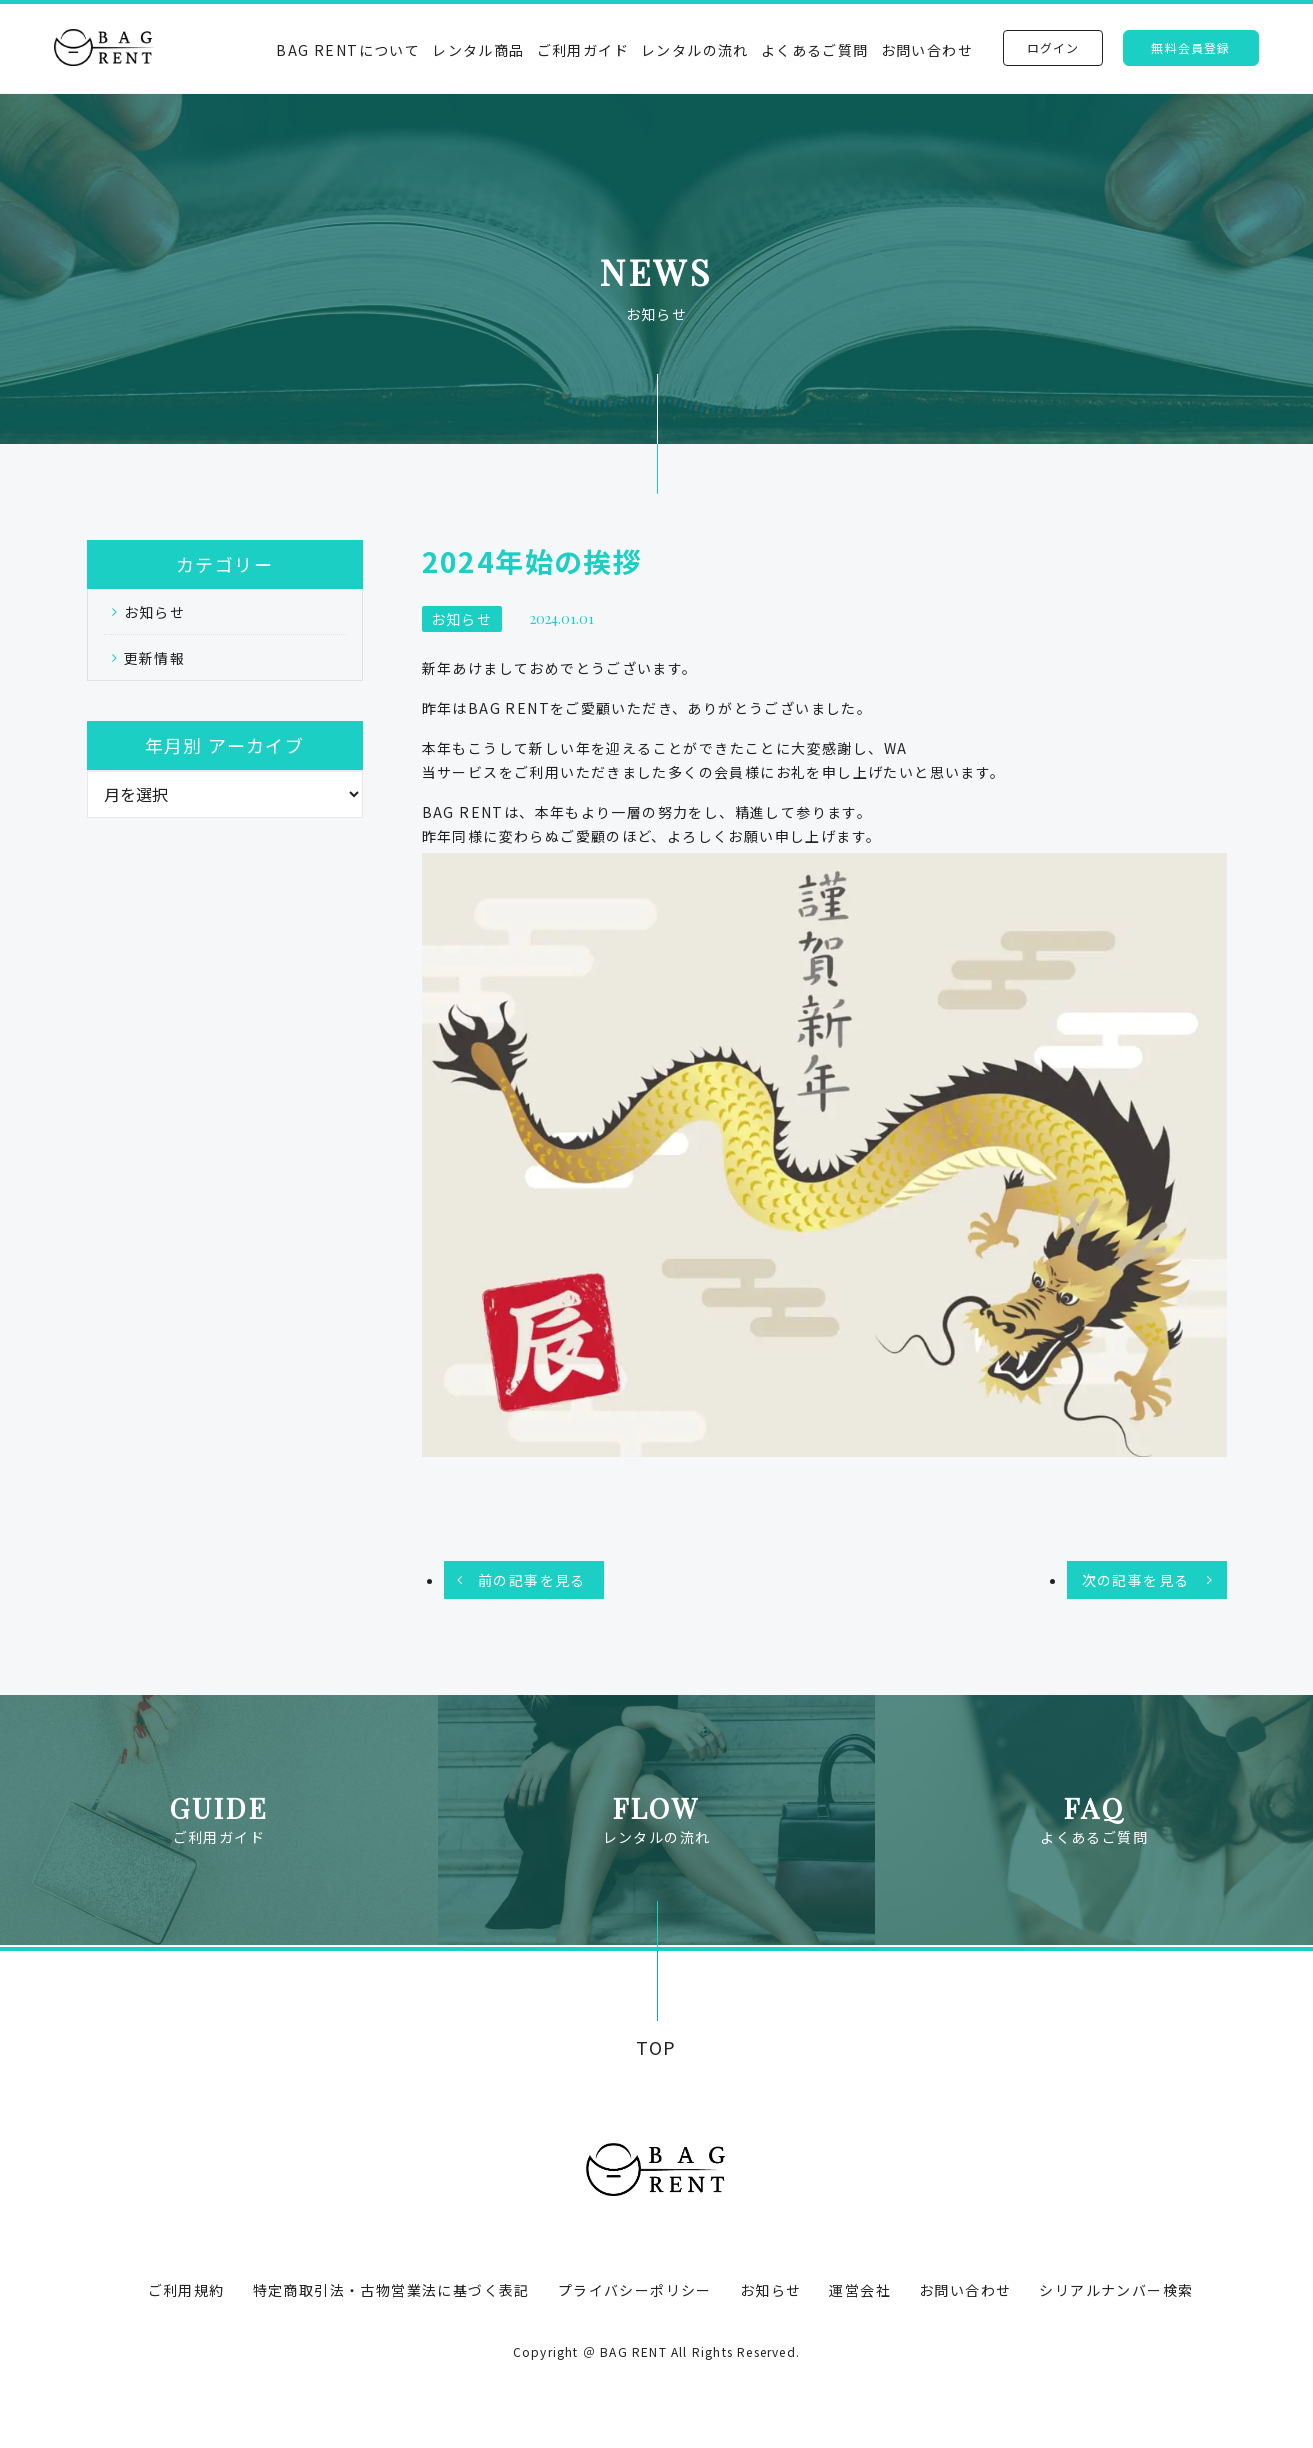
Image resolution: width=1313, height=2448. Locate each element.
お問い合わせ (927, 50)
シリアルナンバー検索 (1116, 2290)
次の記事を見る (1136, 1580)
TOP (656, 2047)
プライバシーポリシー (635, 2290)
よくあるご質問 (815, 50)
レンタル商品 (478, 50)
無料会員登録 (1190, 47)
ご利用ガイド (583, 50)
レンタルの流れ (695, 50)
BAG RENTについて (348, 50)
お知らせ (155, 612)
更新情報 (155, 658)
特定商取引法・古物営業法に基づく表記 (391, 2290)
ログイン (1053, 47)
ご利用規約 (186, 2290)
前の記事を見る (532, 1580)
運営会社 (860, 2290)
